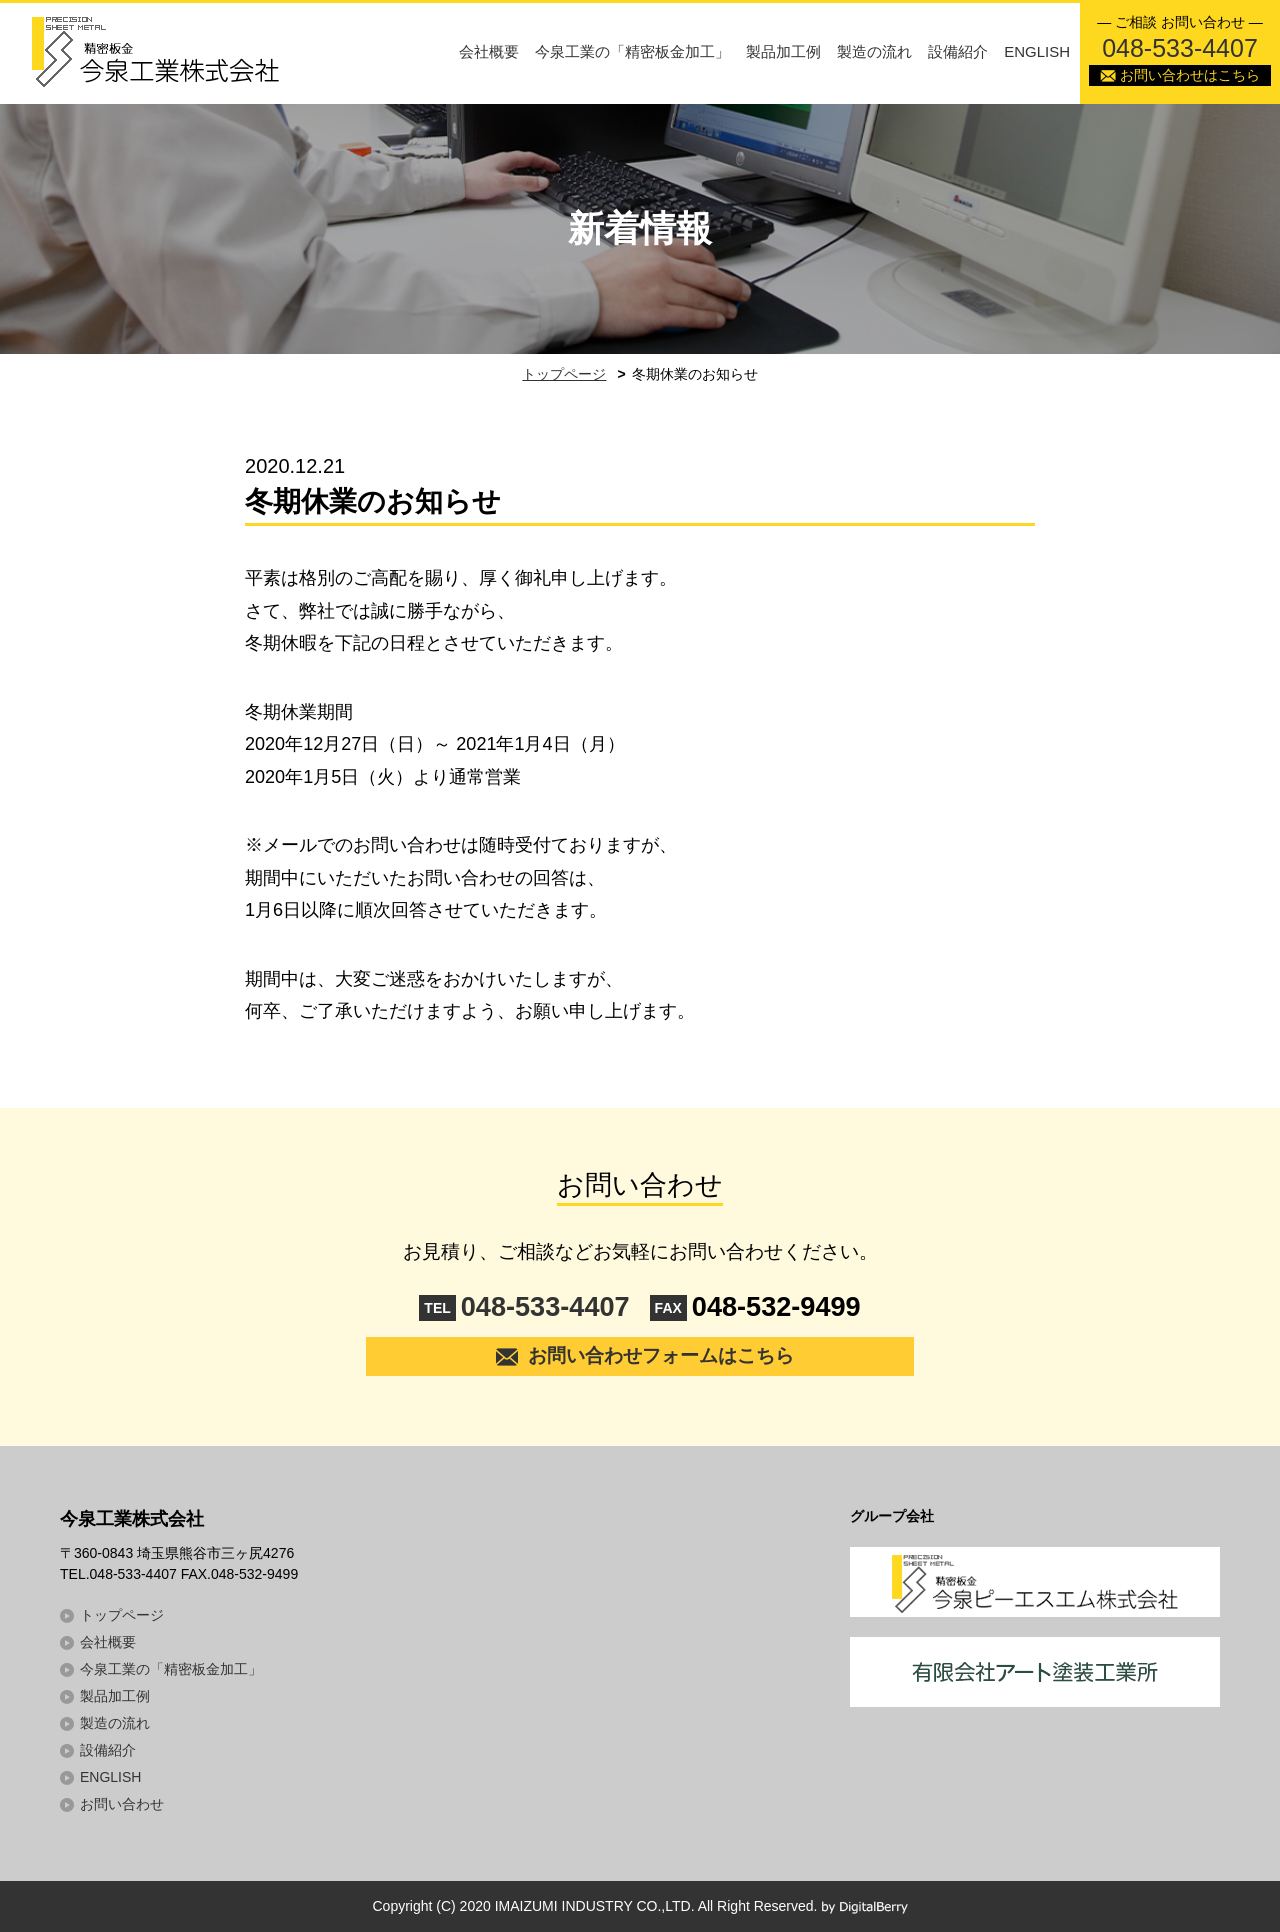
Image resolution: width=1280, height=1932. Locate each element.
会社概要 (489, 51)
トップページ (564, 374)
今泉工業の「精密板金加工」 (632, 51)
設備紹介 (958, 51)
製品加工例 (783, 51)
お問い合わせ (122, 1804)
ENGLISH (1037, 51)
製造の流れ (874, 51)
